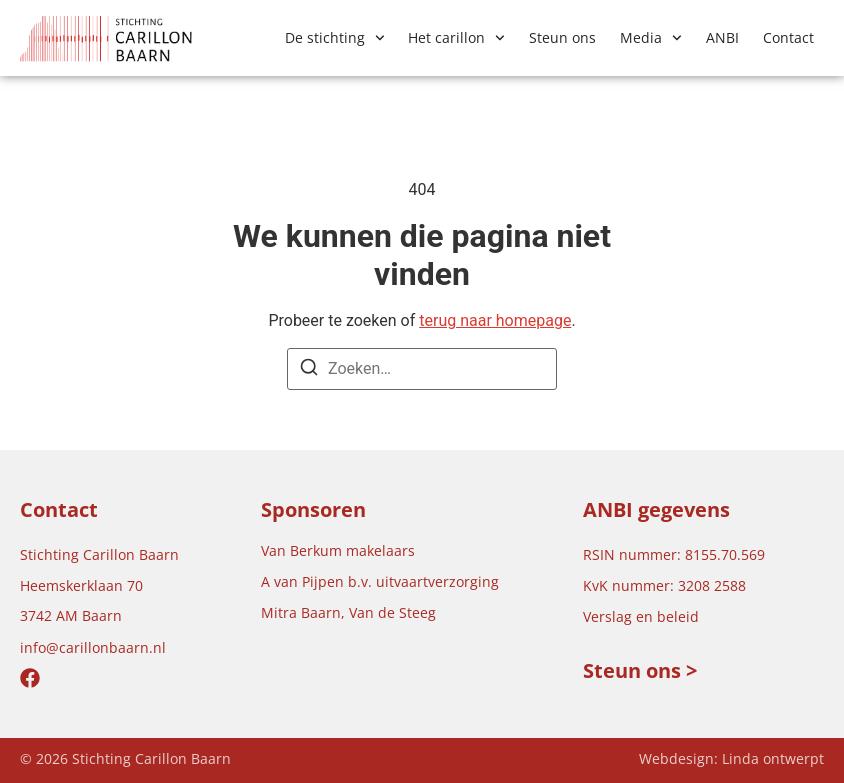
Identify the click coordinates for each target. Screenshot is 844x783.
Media (651, 38)
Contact (788, 37)
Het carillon (456, 38)
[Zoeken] (309, 370)
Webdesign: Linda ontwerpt (731, 758)
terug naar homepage (495, 320)
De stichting (335, 38)
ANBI (722, 37)
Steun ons (562, 37)
